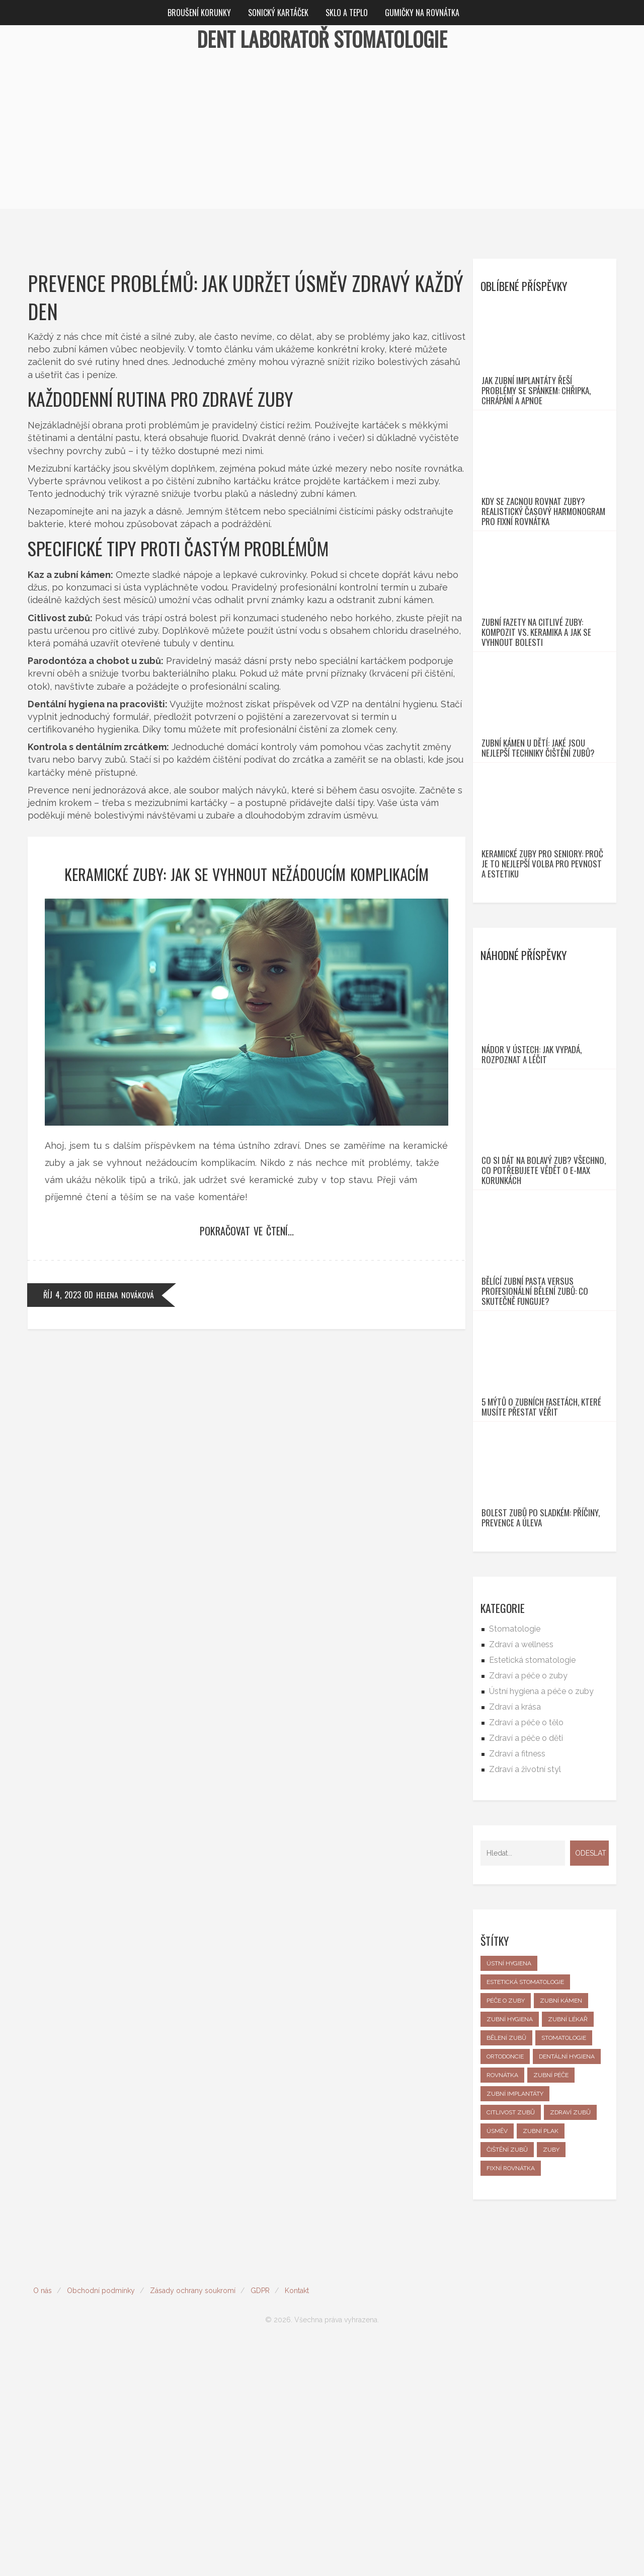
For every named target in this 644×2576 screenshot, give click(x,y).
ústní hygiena (509, 2194)
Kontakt (297, 2522)
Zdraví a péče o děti (526, 1969)
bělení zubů (506, 2269)
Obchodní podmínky (101, 2522)
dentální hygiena (567, 2288)
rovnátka (502, 2306)
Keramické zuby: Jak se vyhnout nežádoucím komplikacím (246, 874)
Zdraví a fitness (517, 1985)
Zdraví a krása (515, 1938)
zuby (551, 2381)
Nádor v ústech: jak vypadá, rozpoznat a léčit (531, 1194)
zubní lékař (568, 2250)
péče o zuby (506, 2232)
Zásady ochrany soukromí (192, 2522)
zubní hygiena (510, 2250)
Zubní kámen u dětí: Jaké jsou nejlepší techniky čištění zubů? (538, 841)
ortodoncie (505, 2288)
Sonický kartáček (278, 13)
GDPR (260, 2522)
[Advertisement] (322, 138)
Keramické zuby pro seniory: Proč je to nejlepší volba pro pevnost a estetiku (542, 980)
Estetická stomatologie (532, 1891)
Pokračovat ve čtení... (247, 1230)
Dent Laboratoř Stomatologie (322, 39)
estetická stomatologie (525, 2213)
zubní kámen (561, 2232)
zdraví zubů (570, 2343)
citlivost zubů (511, 2343)
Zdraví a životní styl (525, 2001)
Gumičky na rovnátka (422, 13)
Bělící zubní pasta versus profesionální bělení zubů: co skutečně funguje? (534, 1476)
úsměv (497, 2362)
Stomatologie (514, 1860)
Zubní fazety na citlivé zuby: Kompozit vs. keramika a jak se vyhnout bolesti (536, 702)
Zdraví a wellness (521, 1876)
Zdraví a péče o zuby (528, 1907)
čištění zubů (507, 2381)
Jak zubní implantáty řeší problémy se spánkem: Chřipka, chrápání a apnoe (536, 414)
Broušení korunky (199, 13)
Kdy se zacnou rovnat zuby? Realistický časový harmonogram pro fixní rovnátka (543, 558)
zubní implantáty (515, 2325)
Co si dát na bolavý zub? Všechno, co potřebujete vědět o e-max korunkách (543, 1332)
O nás (42, 2522)
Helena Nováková (125, 1295)
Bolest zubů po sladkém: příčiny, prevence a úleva (540, 1749)
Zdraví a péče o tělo (526, 1954)
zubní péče (551, 2306)
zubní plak (540, 2362)
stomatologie (563, 2269)
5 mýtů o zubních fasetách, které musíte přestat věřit (541, 1615)
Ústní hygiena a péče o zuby (541, 1923)
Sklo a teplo (347, 13)
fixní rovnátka (511, 2399)
